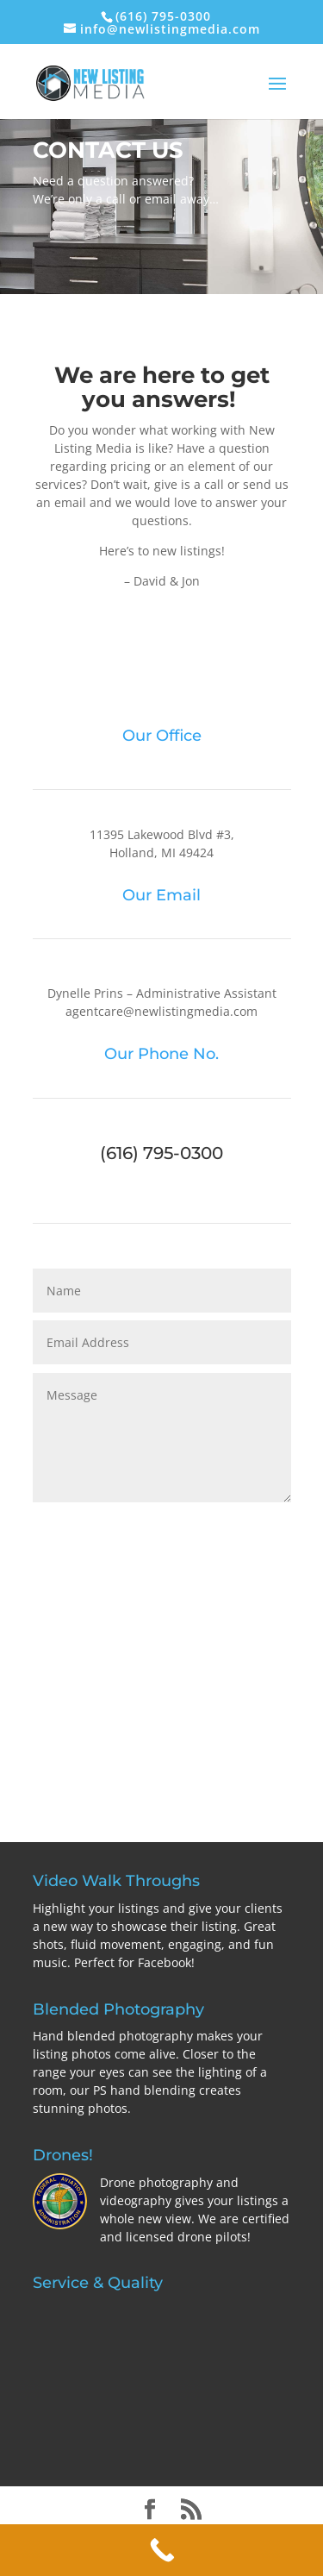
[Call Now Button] (161, 2550)
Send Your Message (194, 1527)
